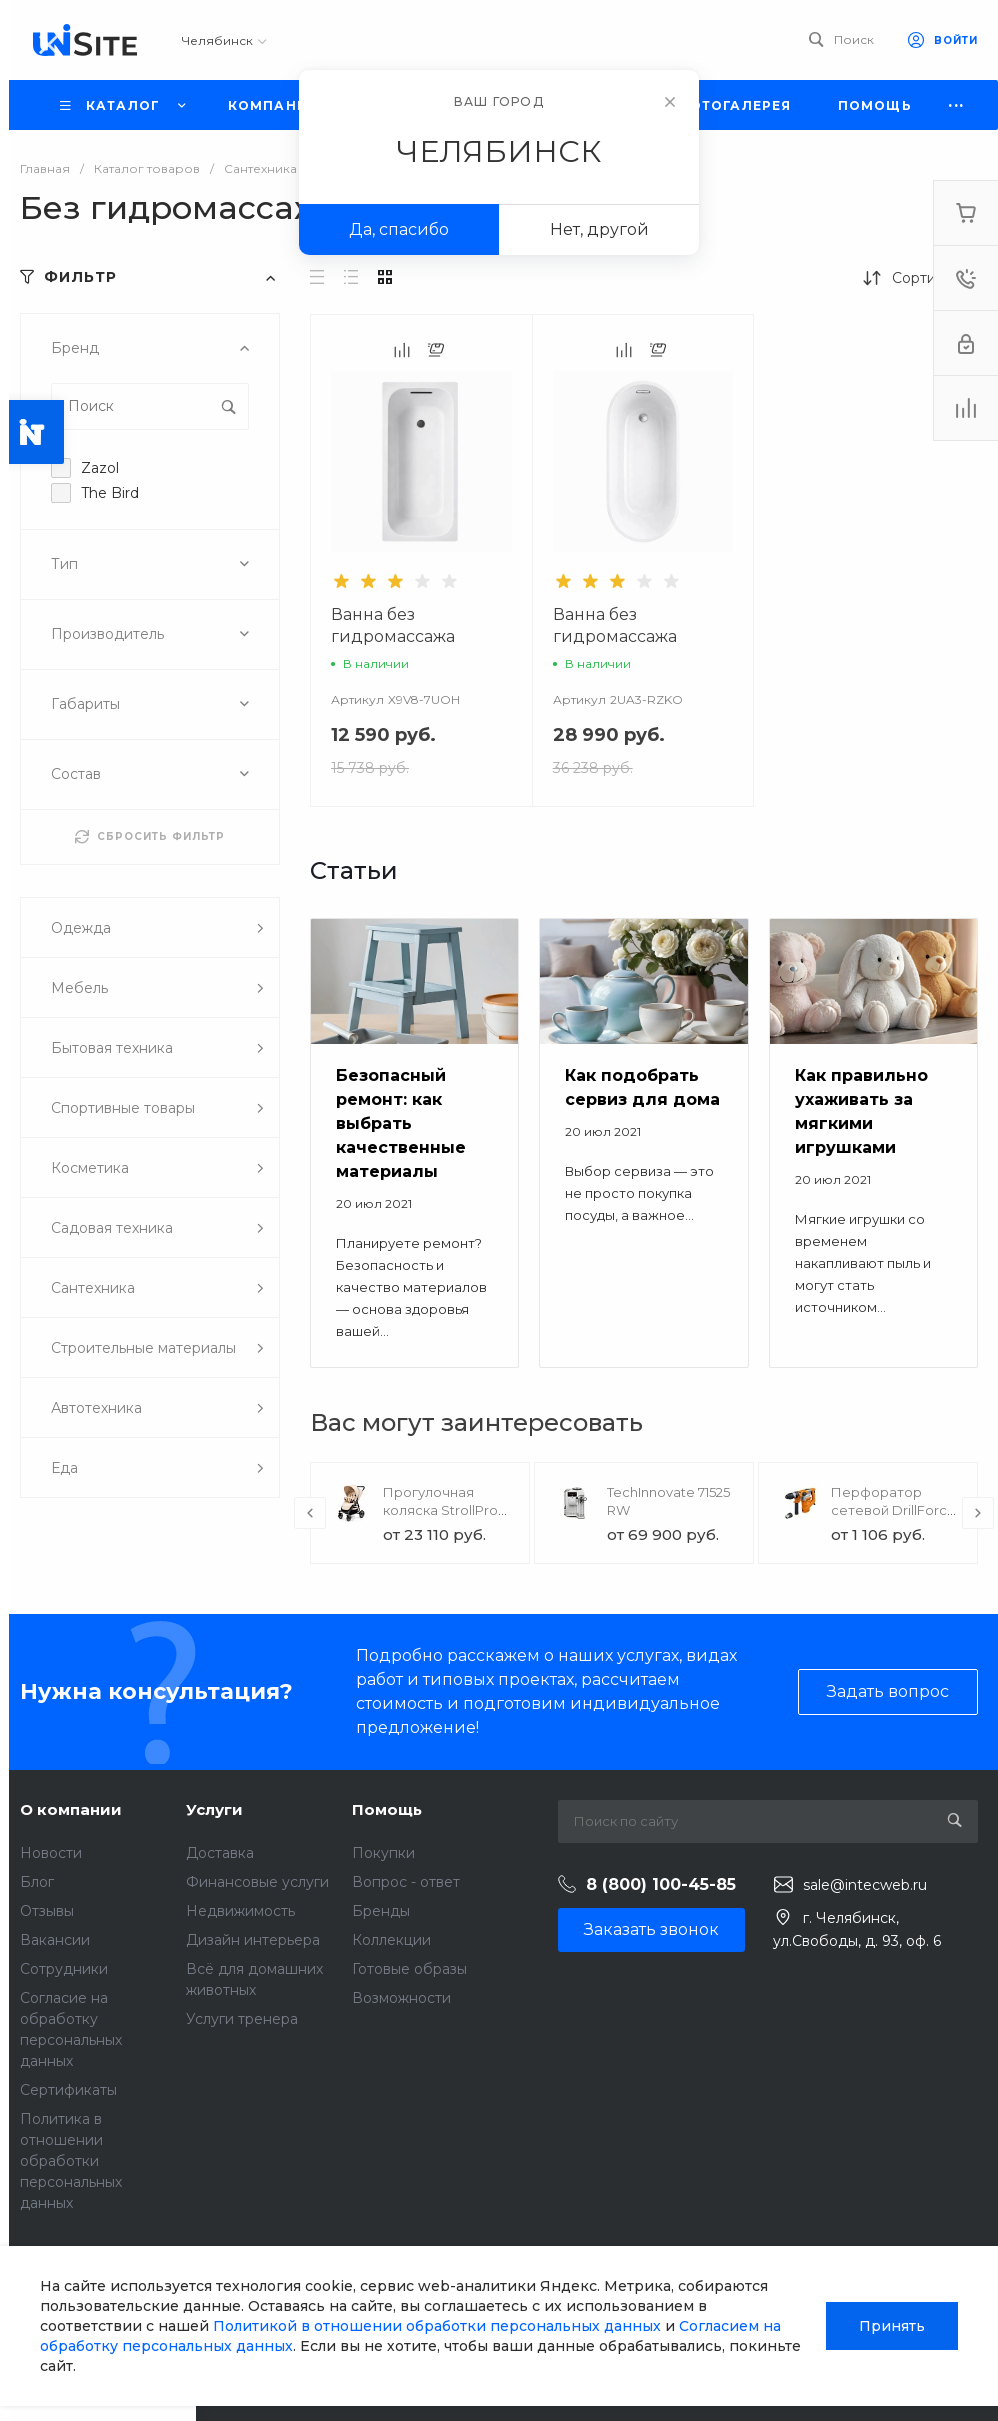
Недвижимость (240, 1911)
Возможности (401, 1998)
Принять (892, 2326)
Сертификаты (68, 2090)
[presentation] (310, 1513)
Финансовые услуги (257, 1882)
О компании (71, 1809)
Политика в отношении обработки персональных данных (71, 2161)
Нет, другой (599, 229)
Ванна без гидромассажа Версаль (615, 636)
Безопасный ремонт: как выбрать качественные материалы (401, 1123)
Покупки (383, 1853)
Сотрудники (64, 1969)
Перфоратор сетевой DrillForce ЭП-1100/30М (893, 1510)
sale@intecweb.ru (865, 1885)
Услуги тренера (242, 2019)
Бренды (381, 1911)
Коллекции (391, 1940)
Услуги (214, 1809)
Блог (37, 1882)
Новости (51, 1853)
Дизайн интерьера (253, 1940)
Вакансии (55, 1940)
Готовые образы (409, 1969)
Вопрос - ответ (406, 1882)
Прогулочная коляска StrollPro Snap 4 (440, 1510)
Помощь (387, 1809)
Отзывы (47, 1911)
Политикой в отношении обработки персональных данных (437, 2326)
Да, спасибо (399, 229)
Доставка (220, 1853)
